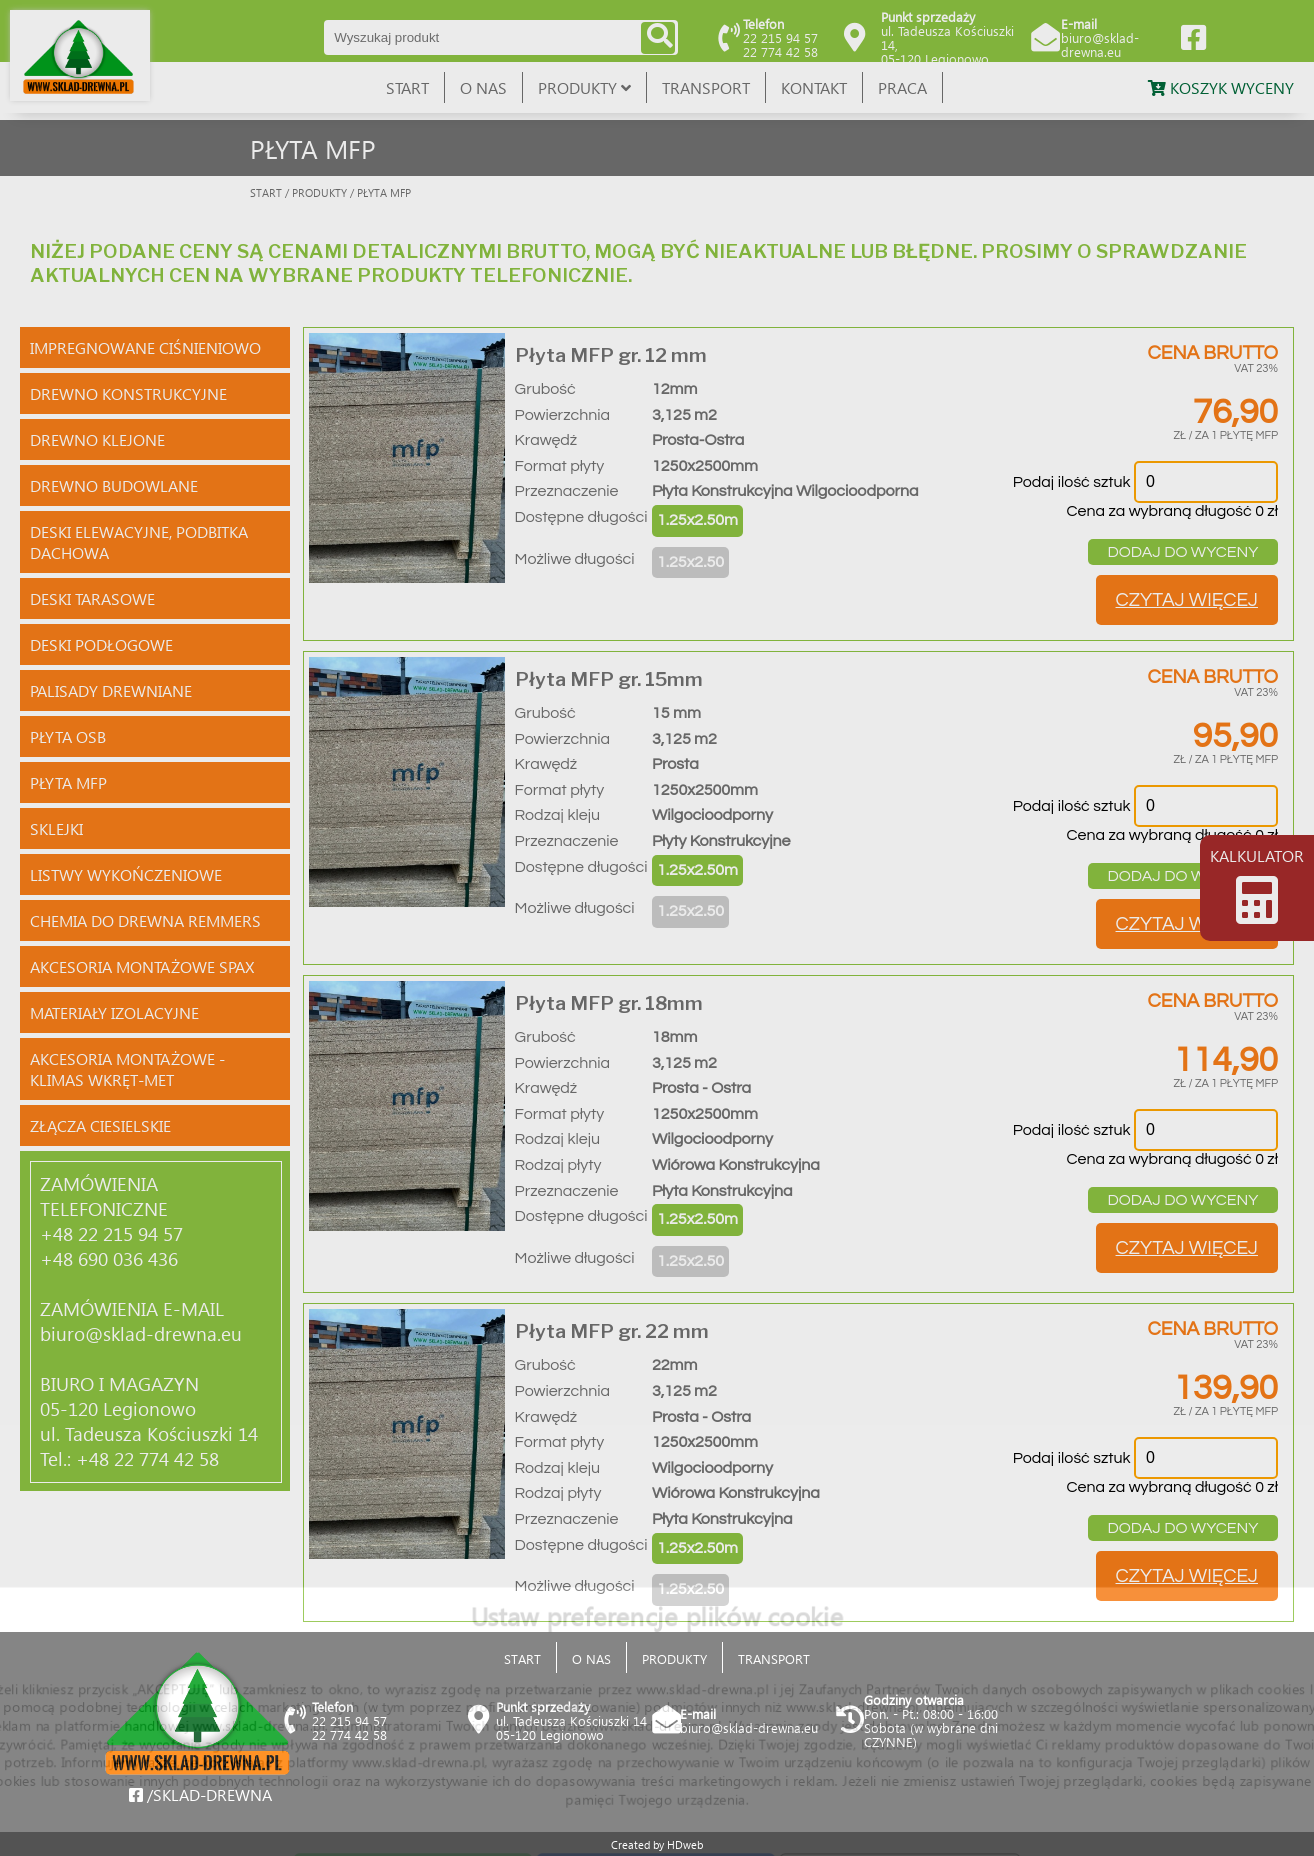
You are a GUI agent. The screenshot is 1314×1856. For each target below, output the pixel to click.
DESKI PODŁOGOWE (101, 644)
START (407, 87)
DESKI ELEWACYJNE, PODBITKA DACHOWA (139, 542)
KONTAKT (814, 87)
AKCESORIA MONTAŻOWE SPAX (142, 966)
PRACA (902, 87)
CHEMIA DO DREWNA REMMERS (145, 920)
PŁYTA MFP (68, 782)
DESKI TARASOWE (92, 598)
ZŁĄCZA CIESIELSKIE (100, 1125)
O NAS (483, 87)
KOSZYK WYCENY (1221, 87)
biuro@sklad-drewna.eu (1100, 44)
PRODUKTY (584, 87)
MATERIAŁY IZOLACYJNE (114, 1012)
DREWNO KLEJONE (97, 439)
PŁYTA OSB (68, 736)
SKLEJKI (56, 828)
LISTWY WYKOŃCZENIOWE (126, 874)
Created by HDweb (657, 1844)
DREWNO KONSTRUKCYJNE (128, 393)
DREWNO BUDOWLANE (114, 485)
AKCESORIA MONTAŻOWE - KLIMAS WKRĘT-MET (127, 1069)
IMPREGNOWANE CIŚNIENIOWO (145, 347)
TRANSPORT (706, 87)
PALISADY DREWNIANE (111, 690)
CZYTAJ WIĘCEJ (1187, 600)
